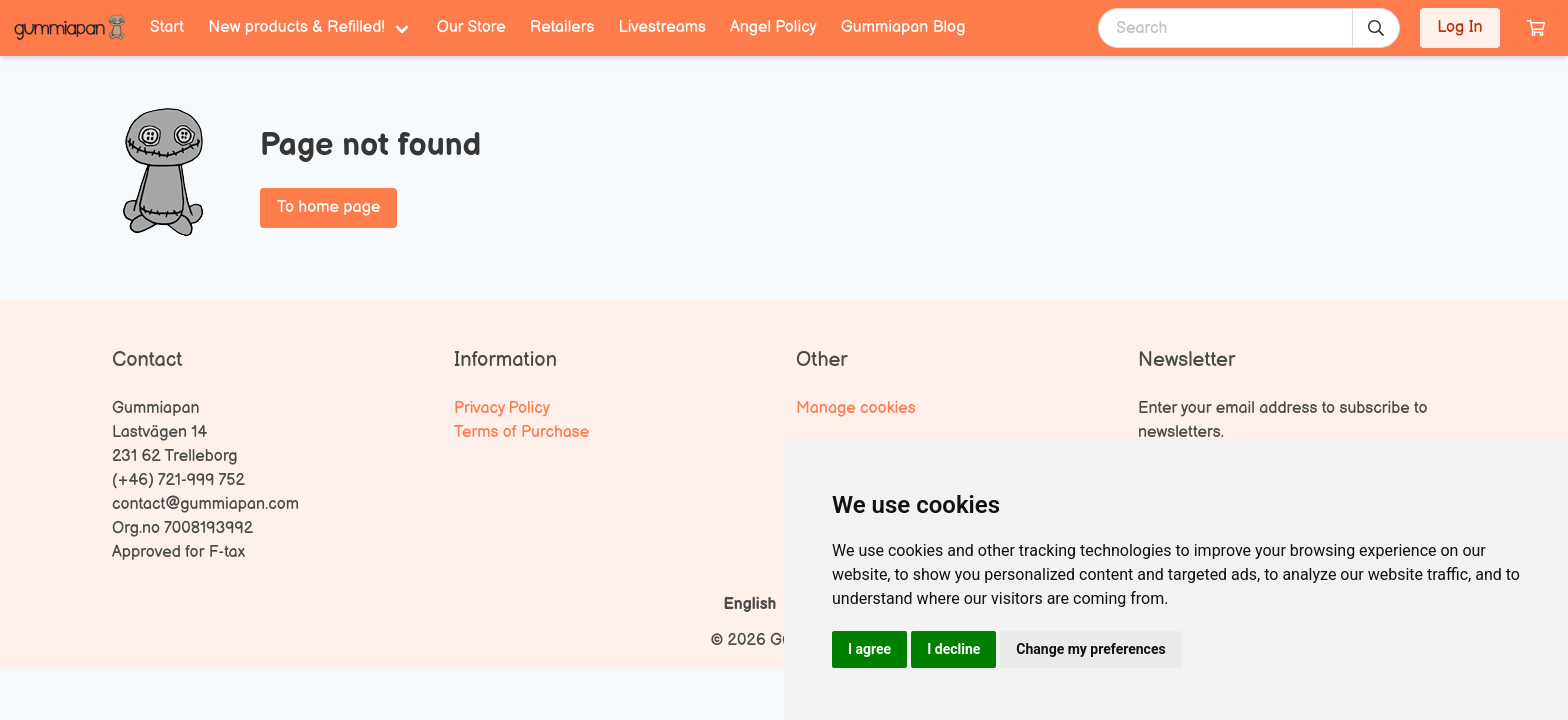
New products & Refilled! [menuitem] (296, 27)
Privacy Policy (502, 408)
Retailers (562, 27)
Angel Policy (773, 27)
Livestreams (662, 27)
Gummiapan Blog (903, 27)
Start (167, 27)
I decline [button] (953, 649)
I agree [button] (869, 649)
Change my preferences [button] (1090, 649)
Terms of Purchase (521, 432)
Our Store (471, 27)
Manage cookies (856, 408)
